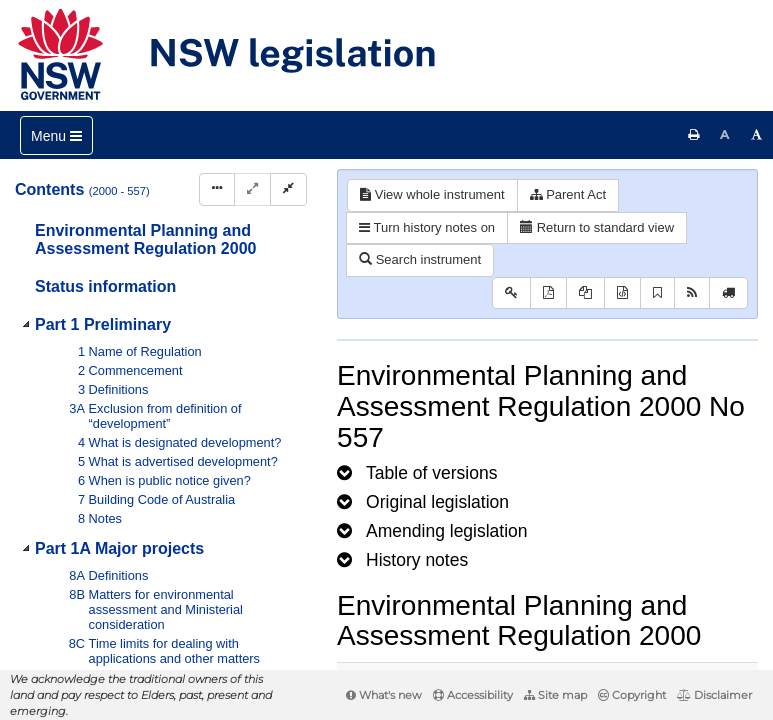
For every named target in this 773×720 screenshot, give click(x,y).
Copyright (632, 695)
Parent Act (568, 194)
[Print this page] (694, 135)
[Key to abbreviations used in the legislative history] (511, 293)
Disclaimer (714, 695)
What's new (384, 695)
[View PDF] (548, 293)
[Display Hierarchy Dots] (217, 189)
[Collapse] (288, 189)
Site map (555, 695)
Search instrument (420, 259)
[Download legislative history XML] (622, 293)
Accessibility (473, 695)
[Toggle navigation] (56, 135)
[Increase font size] (757, 135)
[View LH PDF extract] (585, 293)
